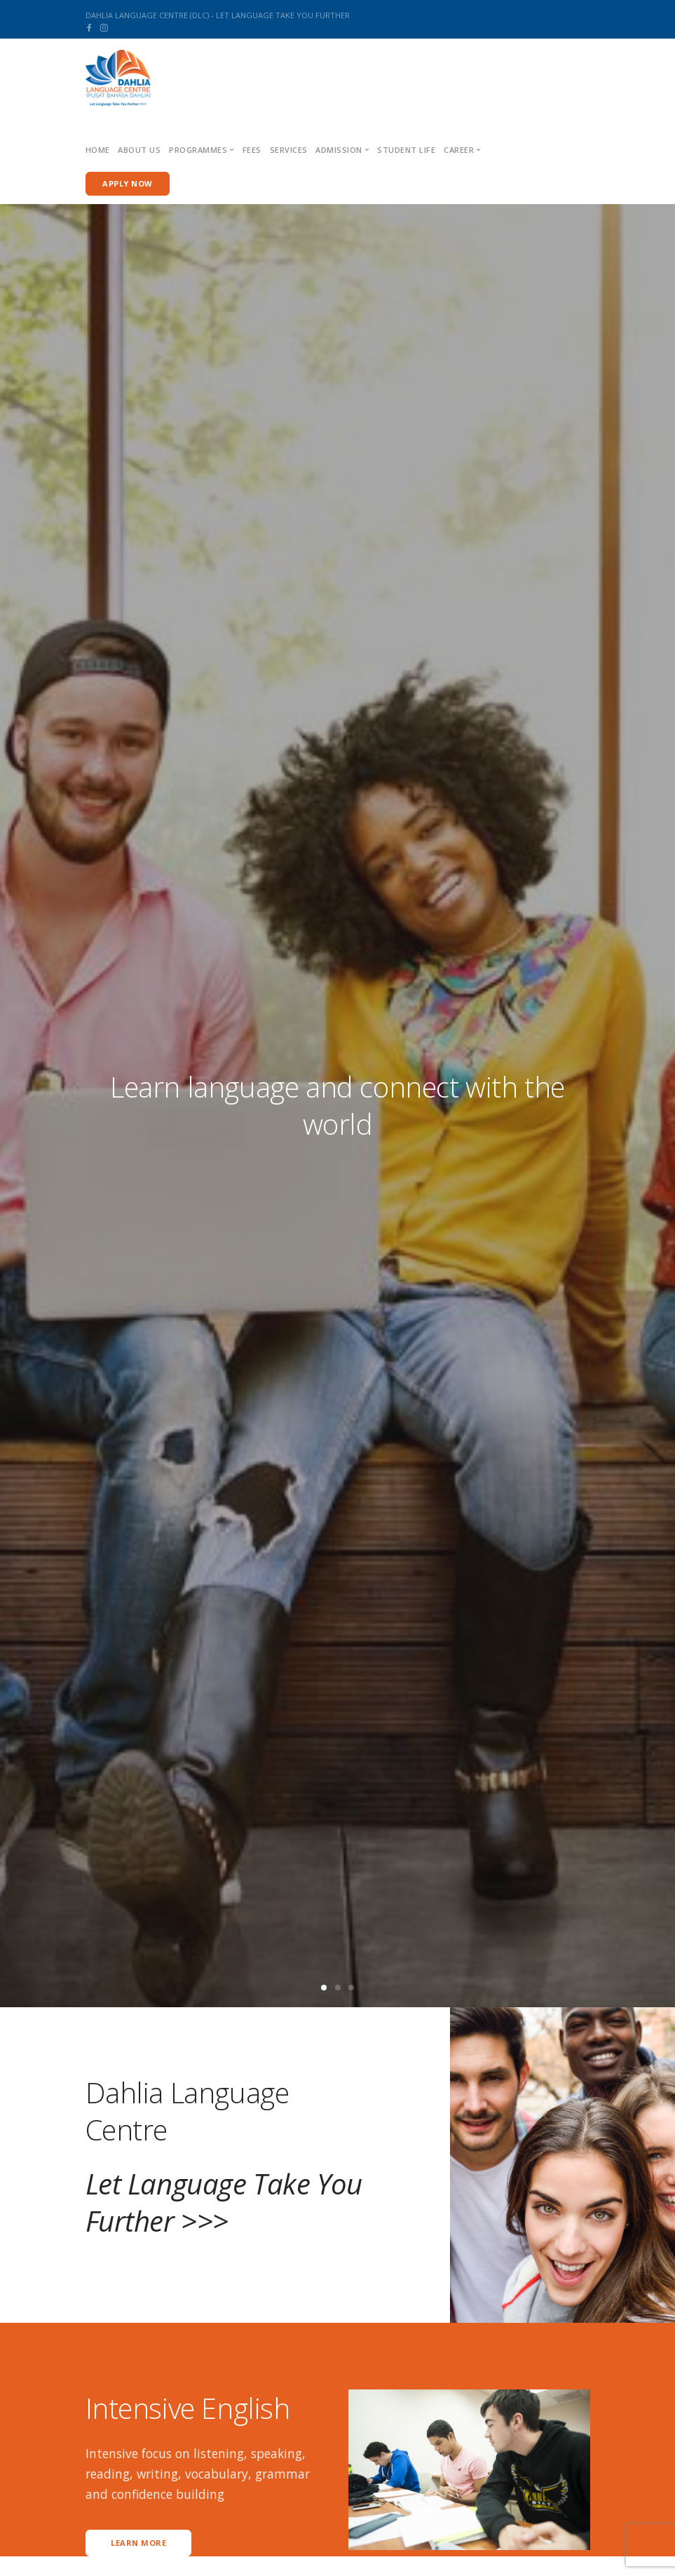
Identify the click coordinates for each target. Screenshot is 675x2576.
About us (139, 149)
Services (289, 149)
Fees (252, 149)
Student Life (406, 149)
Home (98, 149)
